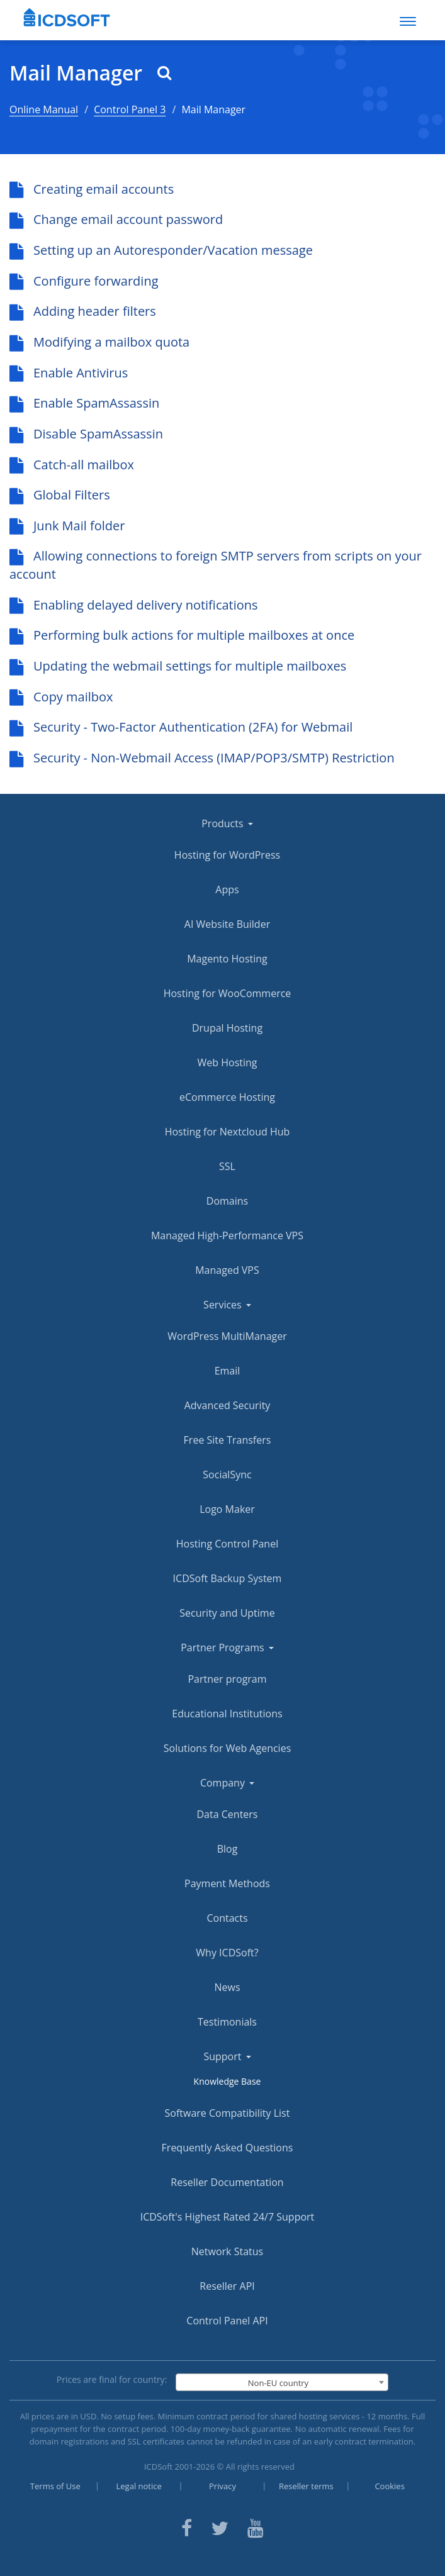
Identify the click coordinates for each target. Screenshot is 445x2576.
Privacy (222, 2486)
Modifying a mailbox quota (99, 341)
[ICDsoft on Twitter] (219, 2527)
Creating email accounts (91, 189)
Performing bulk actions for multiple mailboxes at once (181, 635)
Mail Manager (90, 73)
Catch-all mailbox (71, 464)
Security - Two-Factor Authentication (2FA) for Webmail (180, 726)
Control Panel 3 (130, 109)
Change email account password (116, 219)
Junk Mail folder (67, 525)
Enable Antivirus (68, 372)
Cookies (389, 2486)
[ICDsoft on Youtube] (255, 2527)
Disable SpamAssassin (86, 433)
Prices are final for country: (112, 2379)
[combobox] (282, 2382)
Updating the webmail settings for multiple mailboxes (177, 665)
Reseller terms (306, 2486)
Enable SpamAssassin (84, 402)
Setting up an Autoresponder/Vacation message (161, 250)
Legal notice (139, 2486)
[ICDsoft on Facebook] (186, 2527)
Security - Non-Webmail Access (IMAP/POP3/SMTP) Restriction (202, 757)
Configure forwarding (84, 280)
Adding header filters (82, 311)
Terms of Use (55, 2486)
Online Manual (43, 109)
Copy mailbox (61, 696)
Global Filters (59, 494)
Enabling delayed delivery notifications (133, 604)
